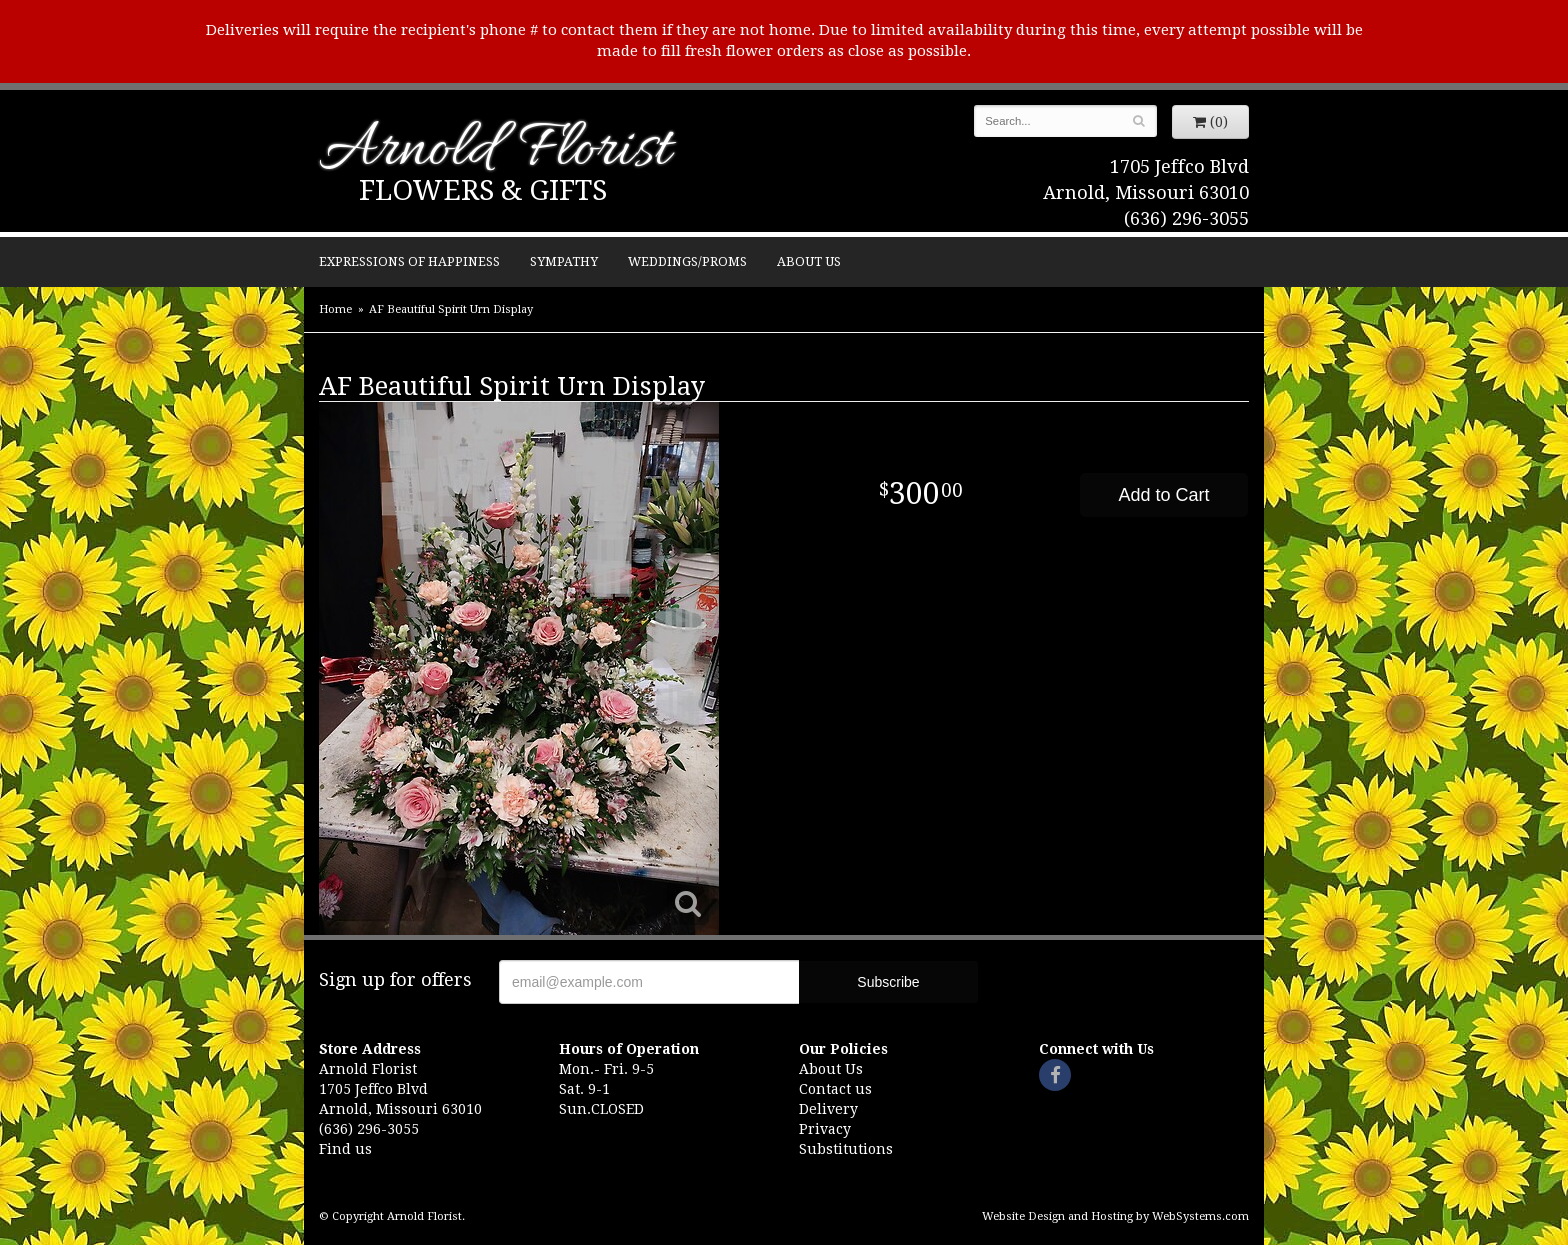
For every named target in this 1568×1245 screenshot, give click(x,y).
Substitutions (846, 1149)
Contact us (835, 1089)
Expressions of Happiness (409, 261)
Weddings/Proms (687, 261)
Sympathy (564, 261)
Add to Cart (1163, 495)
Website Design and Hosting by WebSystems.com (1115, 1216)
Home (335, 309)
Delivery (828, 1109)
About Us (809, 261)
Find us (345, 1149)
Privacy (825, 1129)
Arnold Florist (495, 151)
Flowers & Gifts (483, 190)
